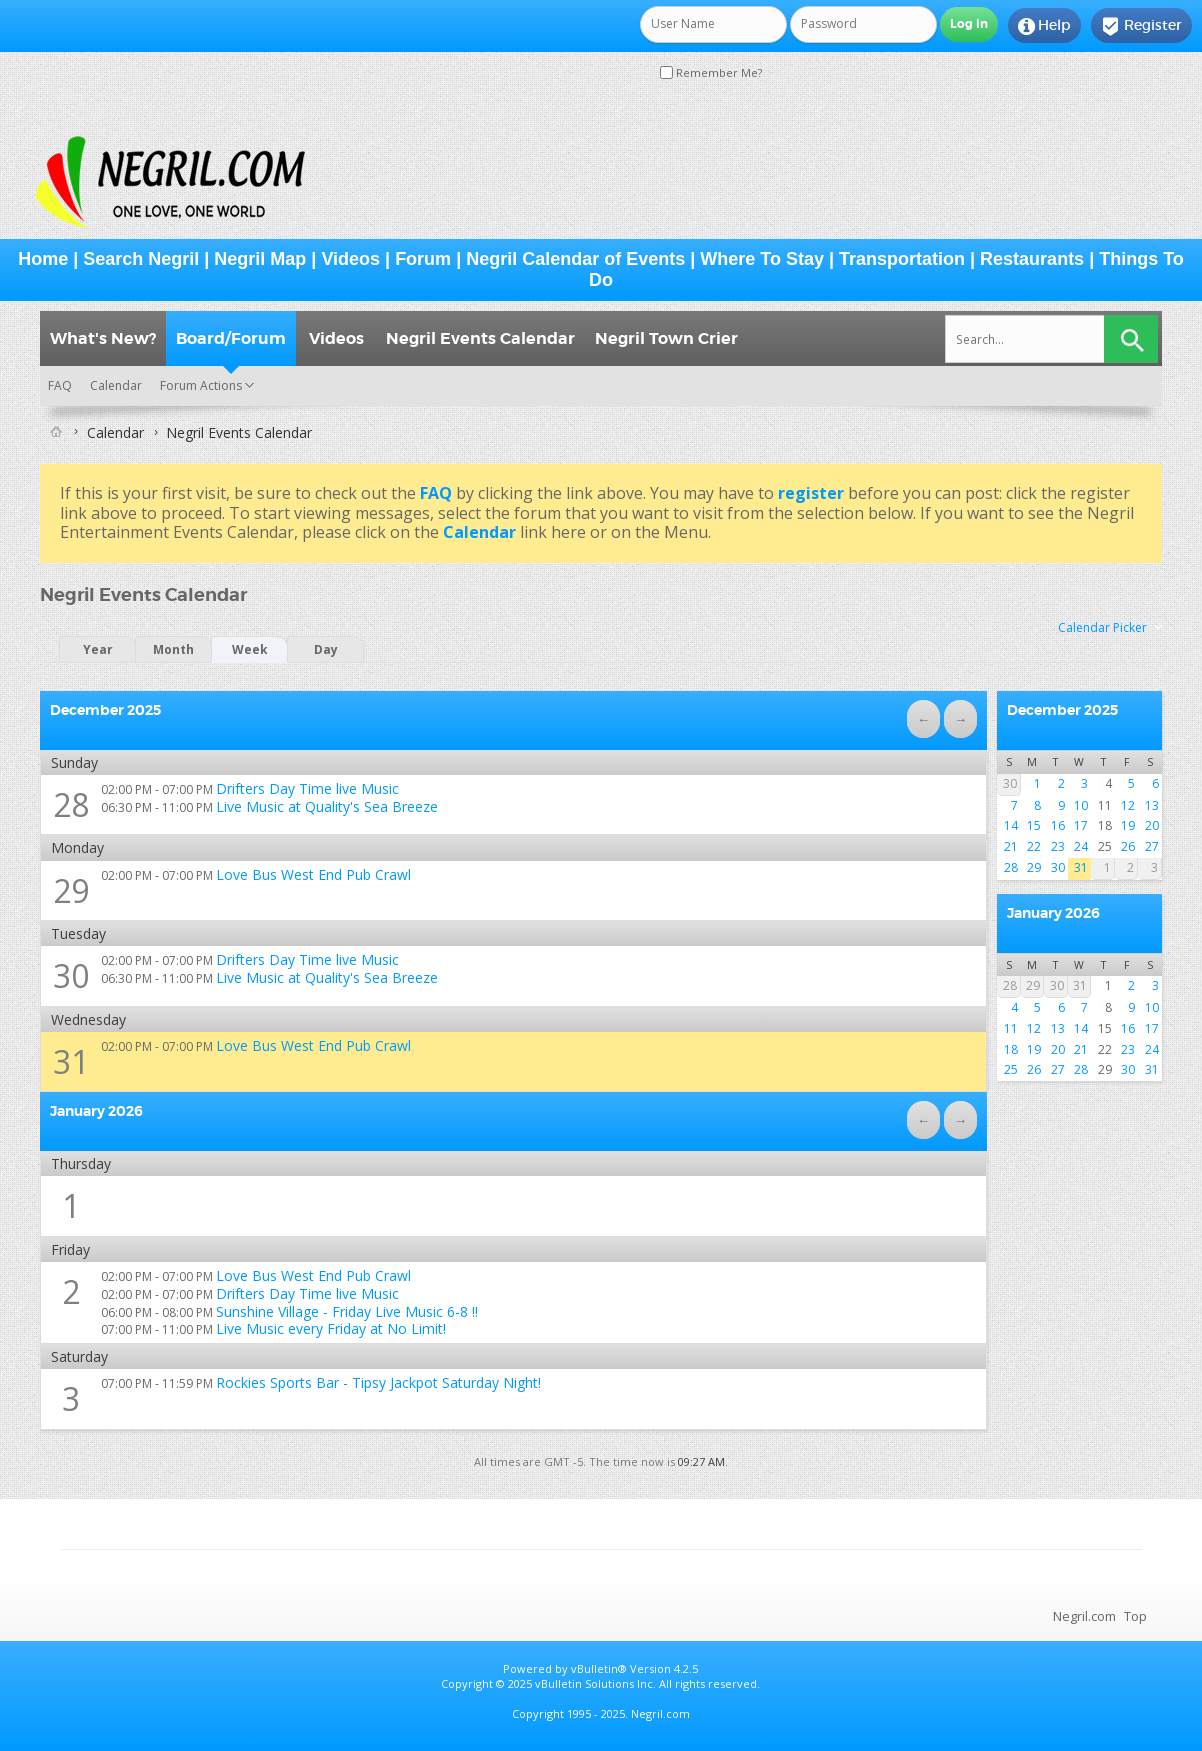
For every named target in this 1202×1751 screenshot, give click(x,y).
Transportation (902, 259)
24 (1081, 846)
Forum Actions (201, 385)
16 (1058, 825)
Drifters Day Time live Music (307, 788)
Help (1044, 26)
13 (1152, 805)
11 (1011, 1028)
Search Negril (141, 259)
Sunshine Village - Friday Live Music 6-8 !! (347, 1311)
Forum (423, 259)
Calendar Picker (1102, 627)
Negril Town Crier (666, 338)
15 (1034, 825)
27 (1152, 846)
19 (1128, 825)
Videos (350, 259)
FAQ (60, 385)
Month (173, 649)
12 (1128, 805)
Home (43, 259)
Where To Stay (762, 259)
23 (1058, 846)
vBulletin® (599, 1668)
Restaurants (1032, 259)
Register (1141, 26)
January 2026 (1053, 913)
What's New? (103, 338)
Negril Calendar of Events (575, 259)
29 (71, 890)
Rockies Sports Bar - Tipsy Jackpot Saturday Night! (378, 1382)
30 (71, 975)
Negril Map (260, 259)
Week (250, 649)
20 (1152, 825)
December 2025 (1062, 710)
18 (1011, 1049)
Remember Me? (711, 72)
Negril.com (1084, 1616)
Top (1135, 1616)
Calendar (116, 385)
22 (1034, 846)
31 (71, 1061)
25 (1011, 1069)
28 (71, 804)
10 (1081, 805)
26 (1128, 846)
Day (326, 649)
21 (1011, 846)
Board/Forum (231, 338)
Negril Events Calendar (480, 338)
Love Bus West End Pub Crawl (313, 874)
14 (1011, 825)
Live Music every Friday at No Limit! (331, 1328)
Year (98, 649)
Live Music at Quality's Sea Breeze (327, 806)
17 (1081, 825)
